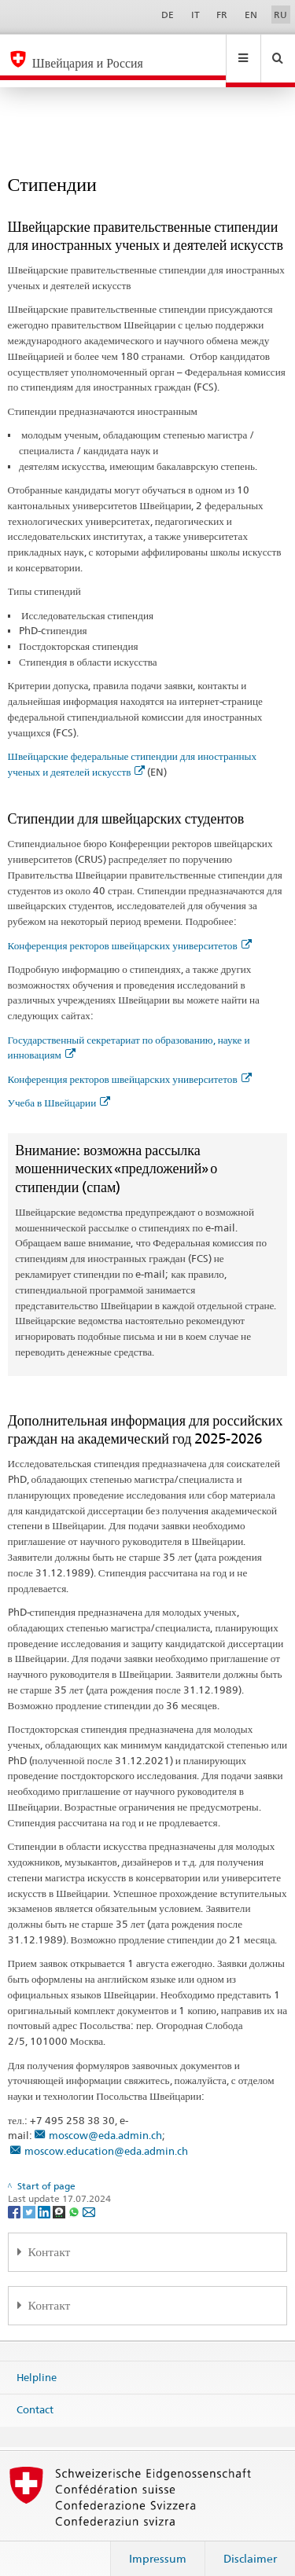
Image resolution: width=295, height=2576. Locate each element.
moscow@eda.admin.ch (105, 2120)
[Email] (89, 2196)
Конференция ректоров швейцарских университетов (130, 930)
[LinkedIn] (45, 2196)
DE (167, 14)
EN (251, 14)
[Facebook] (15, 2196)
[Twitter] (30, 2196)
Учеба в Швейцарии (59, 1087)
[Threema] (60, 2196)
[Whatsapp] (75, 2196)
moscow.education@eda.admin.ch (106, 2136)
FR (221, 14)
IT (195, 14)
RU (280, 14)
